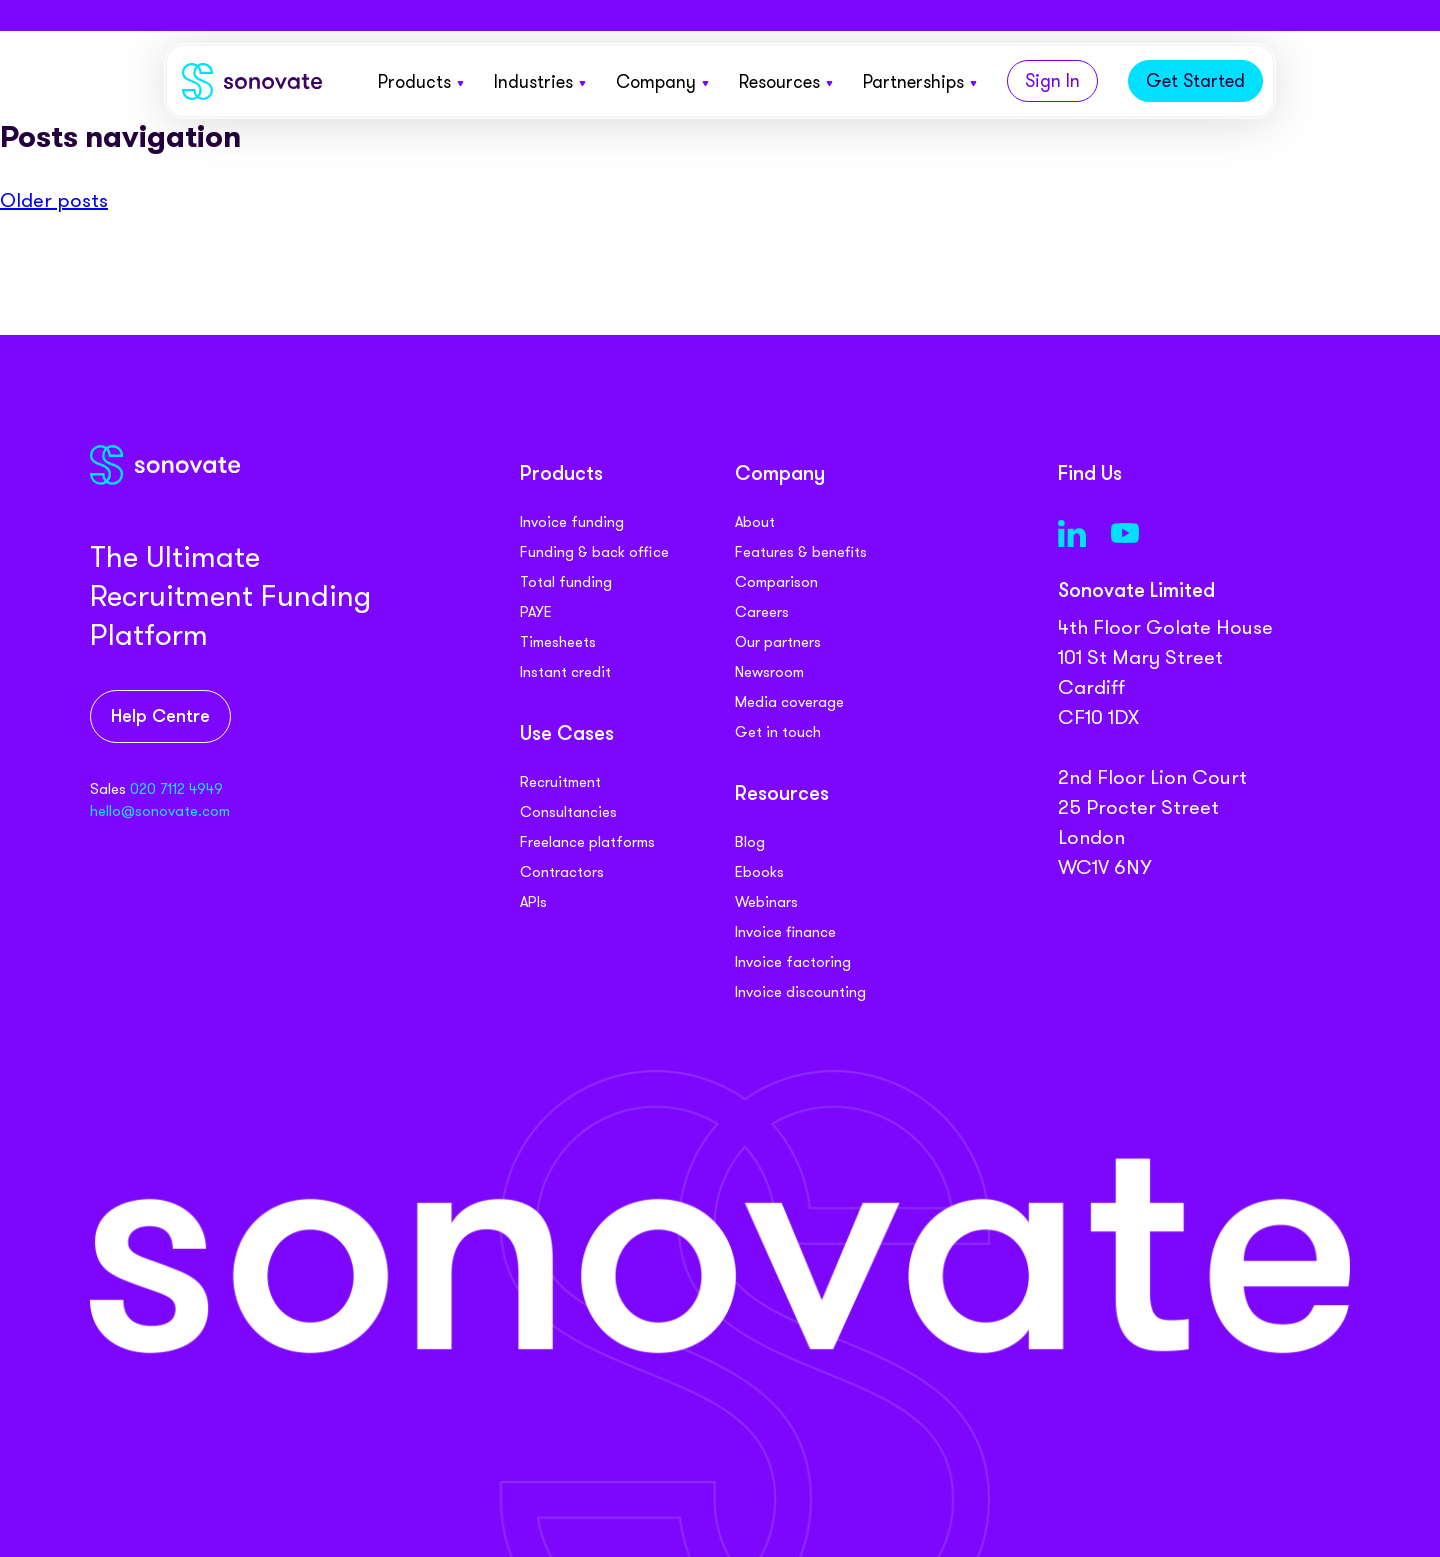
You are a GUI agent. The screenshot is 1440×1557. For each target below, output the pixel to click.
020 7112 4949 (176, 789)
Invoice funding (572, 522)
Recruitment (560, 782)
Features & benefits (801, 552)
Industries (540, 82)
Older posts (54, 200)
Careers (762, 612)
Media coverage (789, 702)
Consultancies (568, 812)
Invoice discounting (800, 992)
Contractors (562, 872)
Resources (786, 82)
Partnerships (920, 82)
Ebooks (759, 872)
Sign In (1052, 81)
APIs (533, 902)
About (755, 522)
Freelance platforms (587, 842)
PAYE (536, 612)
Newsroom (769, 672)
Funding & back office (594, 552)
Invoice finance (785, 932)
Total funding (566, 582)
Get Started (1195, 81)
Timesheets (558, 642)
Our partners (778, 642)
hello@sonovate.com (160, 811)
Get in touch (778, 732)
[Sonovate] (252, 85)
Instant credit (565, 672)
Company (662, 82)
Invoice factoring (793, 962)
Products (421, 82)
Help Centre (160, 717)
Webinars (766, 902)
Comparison (776, 582)
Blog (750, 842)
